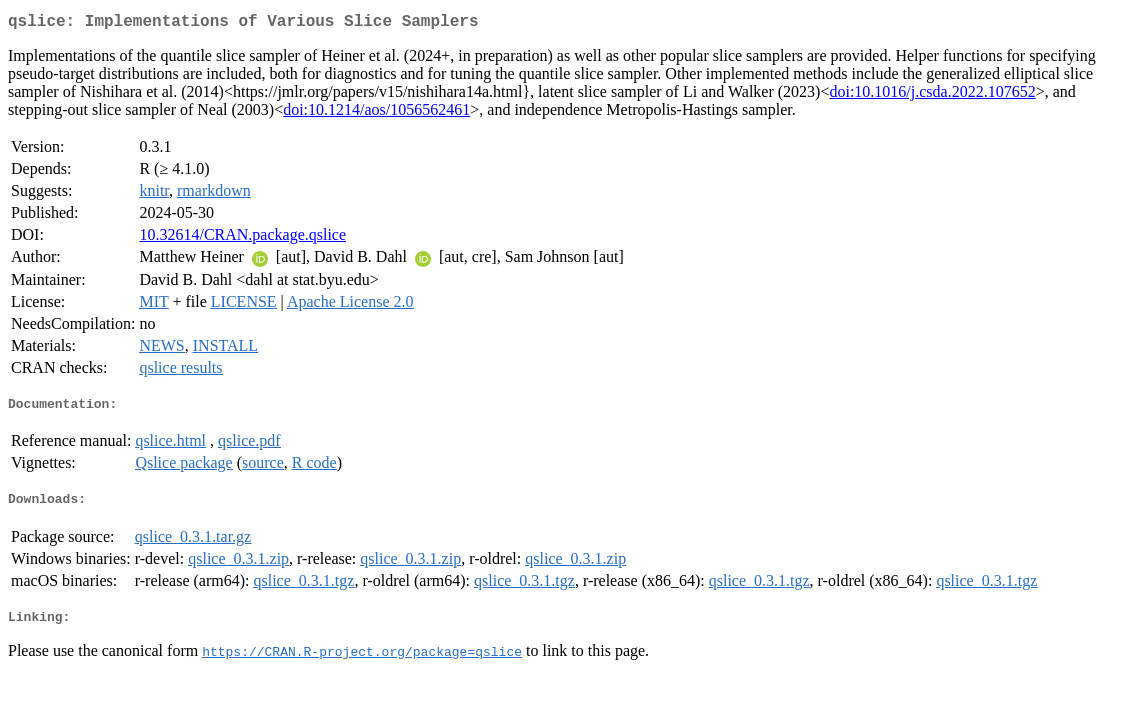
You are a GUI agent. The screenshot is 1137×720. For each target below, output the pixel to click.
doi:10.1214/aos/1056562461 (376, 113)
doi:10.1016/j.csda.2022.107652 (932, 95)
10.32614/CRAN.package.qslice (242, 238)
